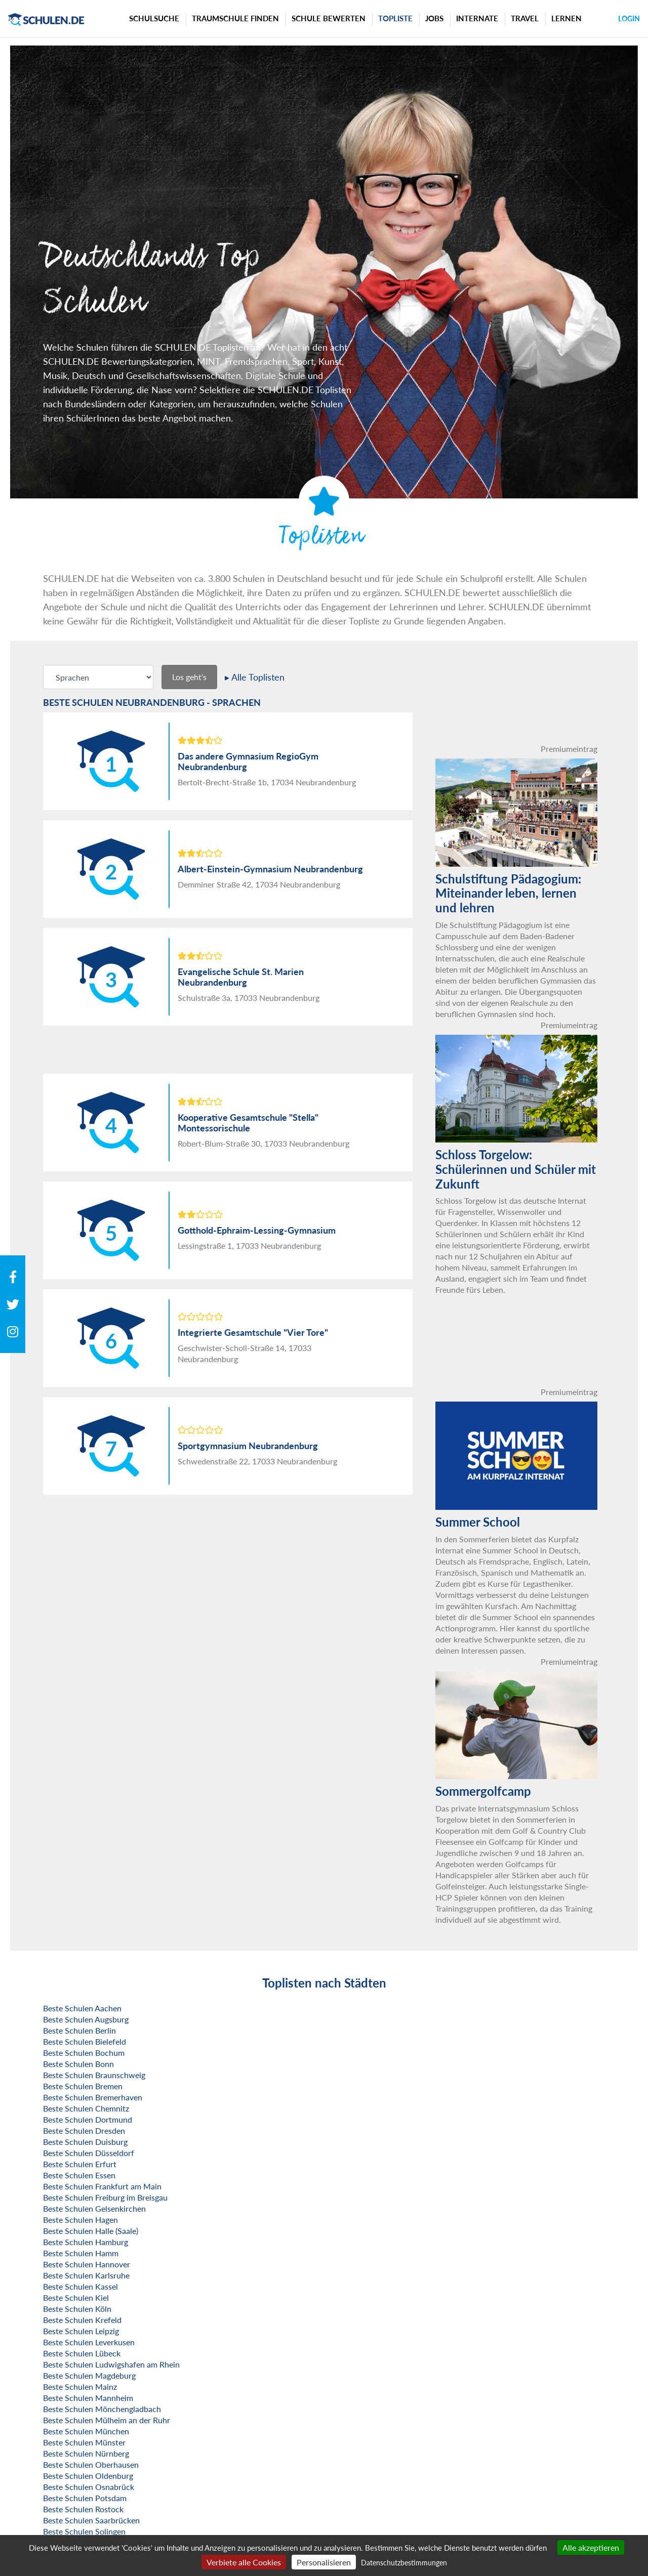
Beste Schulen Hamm (80, 2253)
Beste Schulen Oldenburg (88, 2475)
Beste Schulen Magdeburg (89, 2375)
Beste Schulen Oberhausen (91, 2464)
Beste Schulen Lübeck (81, 2353)
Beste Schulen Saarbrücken (91, 2520)
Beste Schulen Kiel (76, 2297)
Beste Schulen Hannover (86, 2264)
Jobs (434, 18)
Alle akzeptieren (590, 2547)
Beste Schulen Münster (84, 2442)
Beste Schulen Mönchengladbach (102, 2409)
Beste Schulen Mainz (80, 2386)
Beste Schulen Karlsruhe (86, 2275)
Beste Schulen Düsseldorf (88, 2153)
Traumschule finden (235, 18)
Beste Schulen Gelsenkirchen (94, 2208)
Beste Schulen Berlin (79, 2030)
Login (629, 18)
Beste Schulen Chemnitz (86, 2108)
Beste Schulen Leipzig (81, 2331)
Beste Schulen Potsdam (85, 2498)
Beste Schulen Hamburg (85, 2242)
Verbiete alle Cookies (244, 2562)
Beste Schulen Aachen (82, 2008)
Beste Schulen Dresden (84, 2130)
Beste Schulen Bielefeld (84, 2041)
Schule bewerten (329, 18)
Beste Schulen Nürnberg (86, 2453)
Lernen (566, 18)
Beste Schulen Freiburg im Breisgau (105, 2197)
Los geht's (189, 677)
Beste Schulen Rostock (83, 2509)
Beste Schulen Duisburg (85, 2141)
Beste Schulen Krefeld (82, 2320)
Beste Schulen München (86, 2431)
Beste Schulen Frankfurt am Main (102, 2186)
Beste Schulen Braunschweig (94, 2075)
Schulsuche (154, 18)
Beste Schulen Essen (79, 2175)
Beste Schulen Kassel (80, 2286)
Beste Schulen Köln (77, 2308)
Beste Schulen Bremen (83, 2086)
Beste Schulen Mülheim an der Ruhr (106, 2420)
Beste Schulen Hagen (80, 2219)
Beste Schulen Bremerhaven (92, 2097)
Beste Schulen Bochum (84, 2052)
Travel (525, 18)
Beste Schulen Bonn (78, 2063)
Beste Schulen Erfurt (79, 2164)
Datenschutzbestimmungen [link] (404, 2562)
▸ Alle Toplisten (255, 677)
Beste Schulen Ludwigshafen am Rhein (111, 2364)
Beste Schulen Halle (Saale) (90, 2230)
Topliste (395, 18)
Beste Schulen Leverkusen (89, 2342)
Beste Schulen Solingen (84, 2531)
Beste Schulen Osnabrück (88, 2486)
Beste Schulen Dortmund (87, 2119)
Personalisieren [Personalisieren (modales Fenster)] (324, 2562)
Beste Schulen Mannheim (88, 2397)
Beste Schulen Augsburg (86, 2019)
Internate (477, 18)
